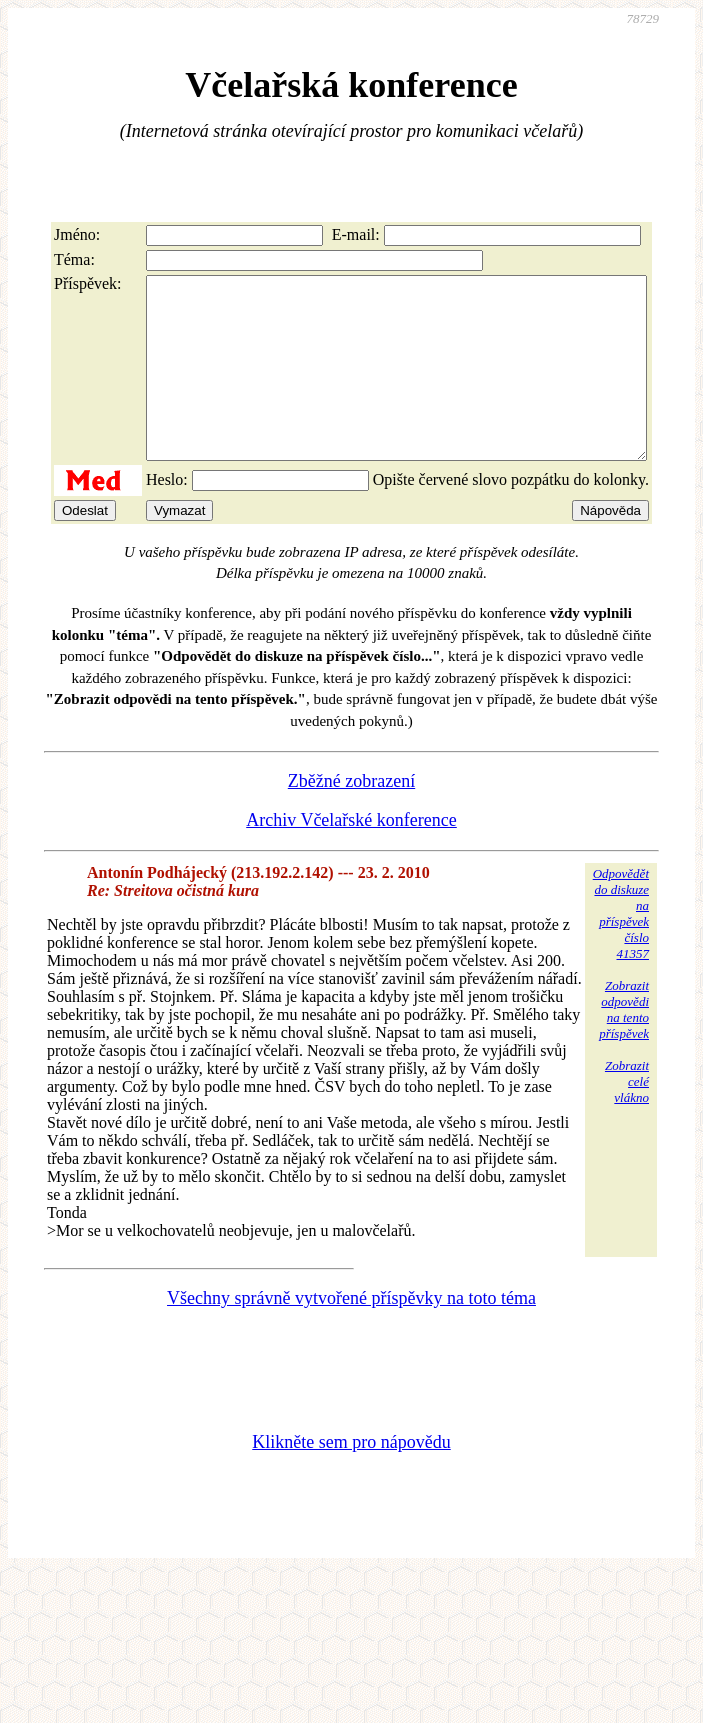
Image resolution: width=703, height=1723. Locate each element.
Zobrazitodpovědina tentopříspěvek (624, 1045)
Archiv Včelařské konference (351, 856)
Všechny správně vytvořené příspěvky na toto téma (351, 1334)
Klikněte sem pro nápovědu (351, 1478)
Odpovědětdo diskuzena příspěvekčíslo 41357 (621, 949)
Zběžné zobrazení (351, 817)
